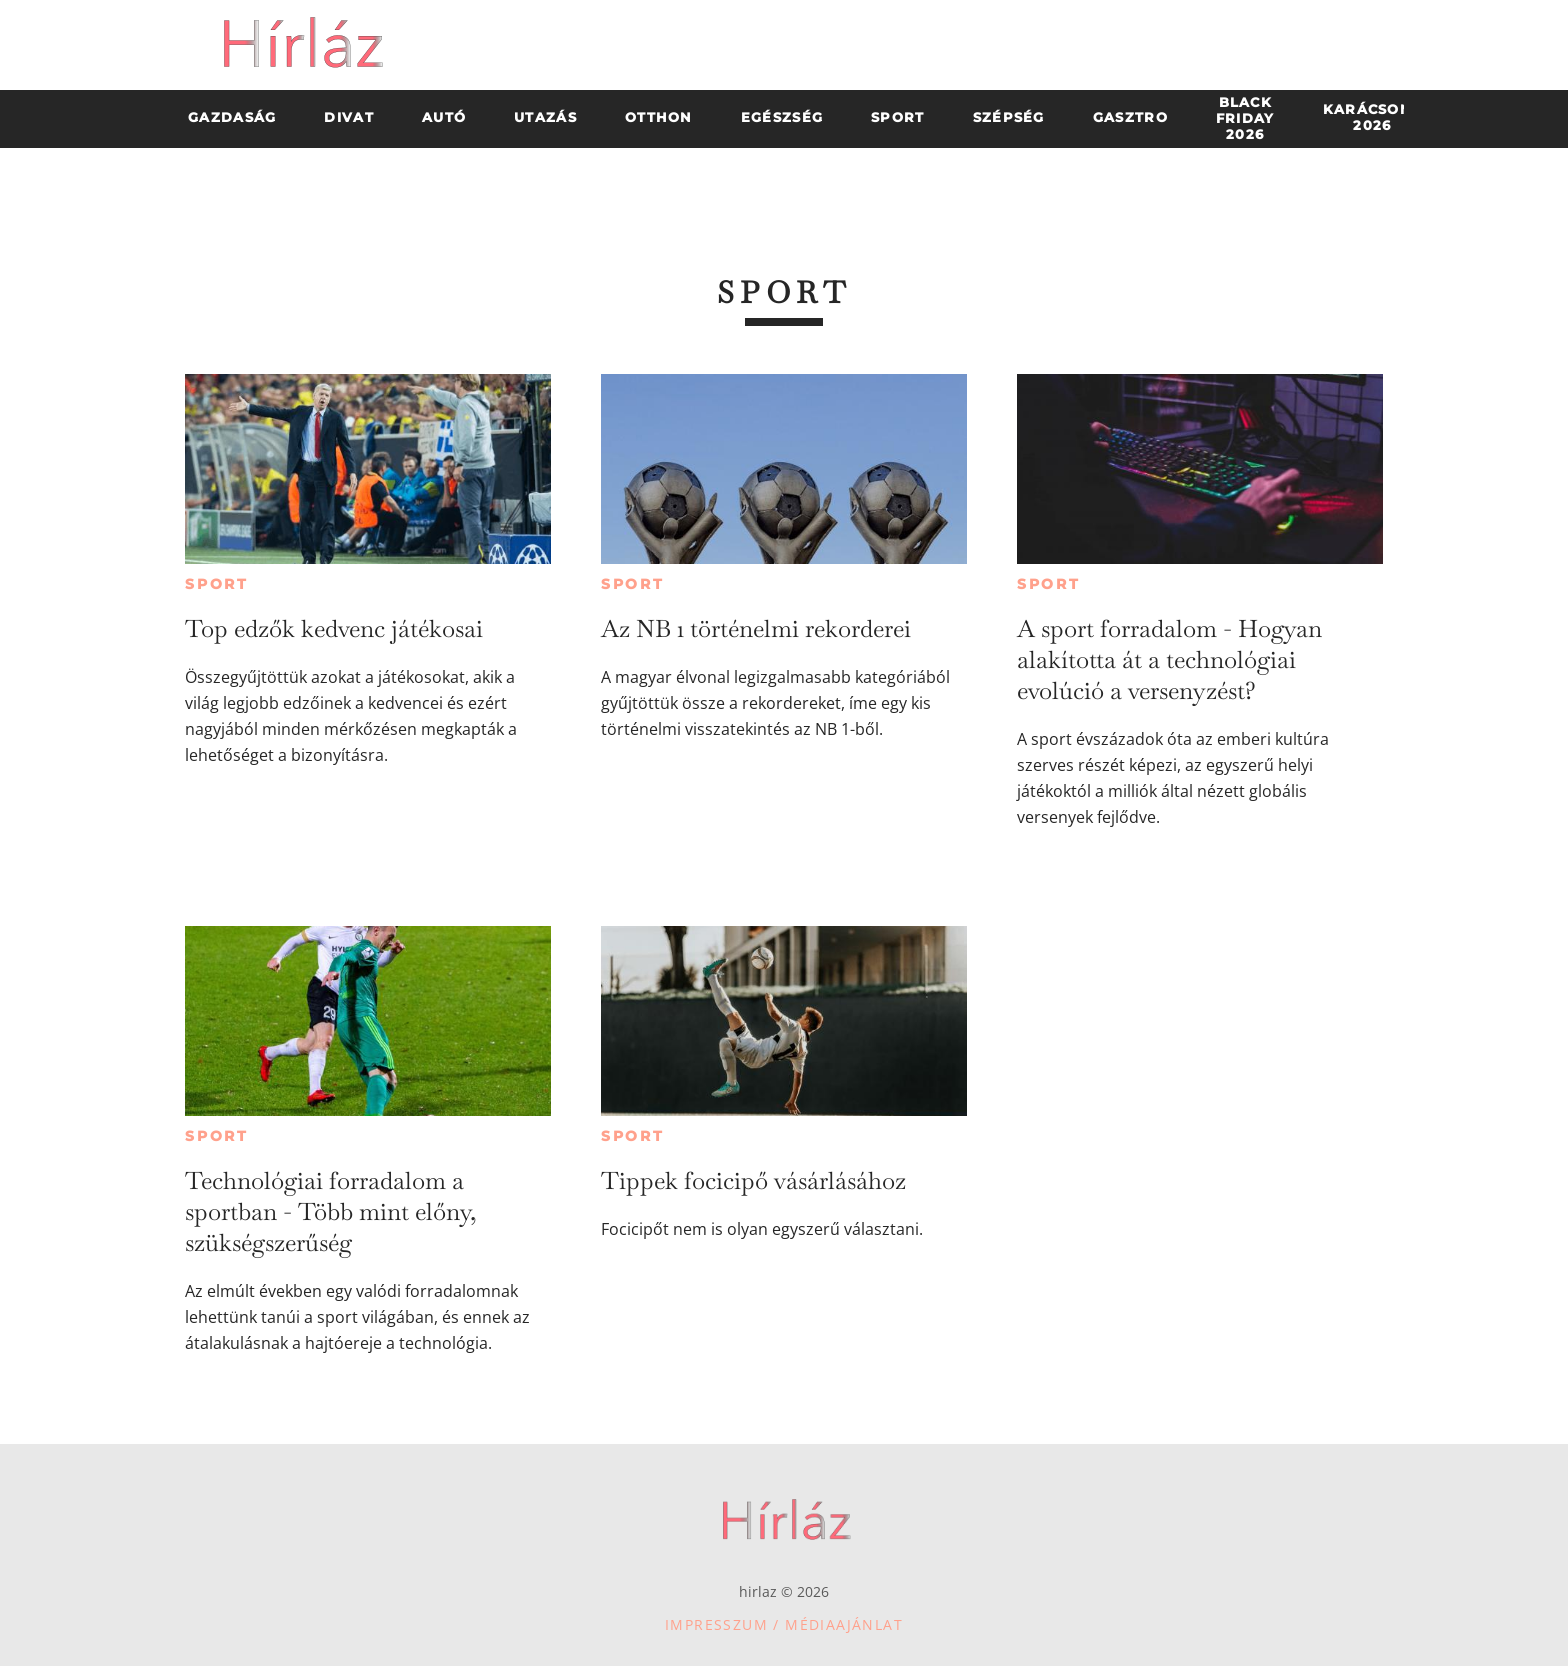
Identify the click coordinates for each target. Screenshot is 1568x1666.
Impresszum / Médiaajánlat (784, 1624)
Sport (217, 584)
